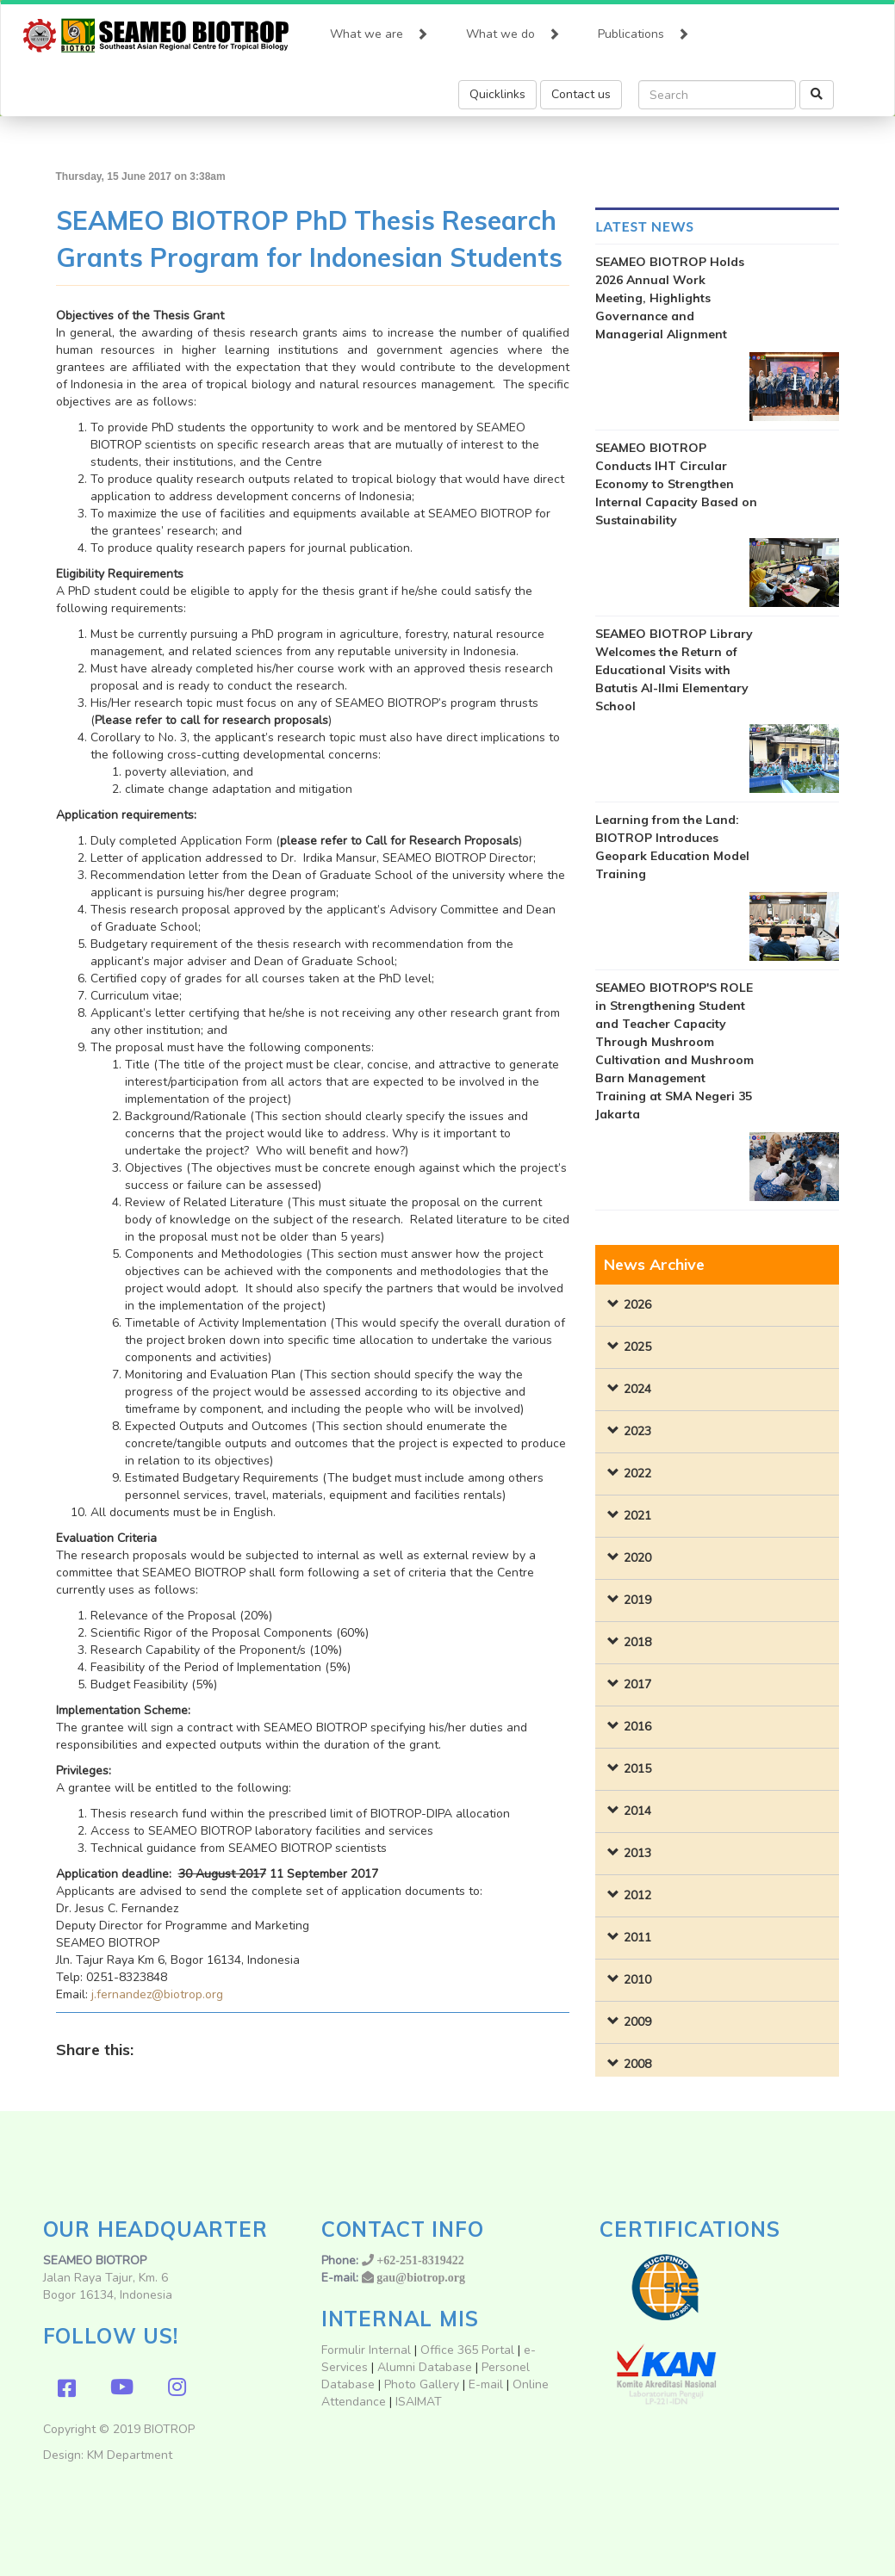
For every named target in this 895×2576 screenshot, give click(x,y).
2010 (637, 1980)
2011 (637, 1937)
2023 (637, 1431)
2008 (637, 2064)
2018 (637, 1642)
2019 (637, 1600)
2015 (637, 1769)
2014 (637, 1811)
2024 (637, 1389)
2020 (637, 1558)
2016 (637, 1726)
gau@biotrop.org (420, 2277)
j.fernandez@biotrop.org (157, 1994)
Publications (643, 30)
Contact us (581, 94)
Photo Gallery (421, 2384)
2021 (637, 1516)
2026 (637, 1305)
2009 (637, 2022)
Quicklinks (497, 94)
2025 (637, 1347)
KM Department (129, 2455)
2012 (637, 1895)
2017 (637, 1684)
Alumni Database (424, 2367)
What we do (513, 30)
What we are (379, 30)
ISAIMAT (418, 2401)
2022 (637, 1473)
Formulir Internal (366, 2350)
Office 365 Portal (467, 2350)
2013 (637, 1853)
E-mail (488, 2384)
